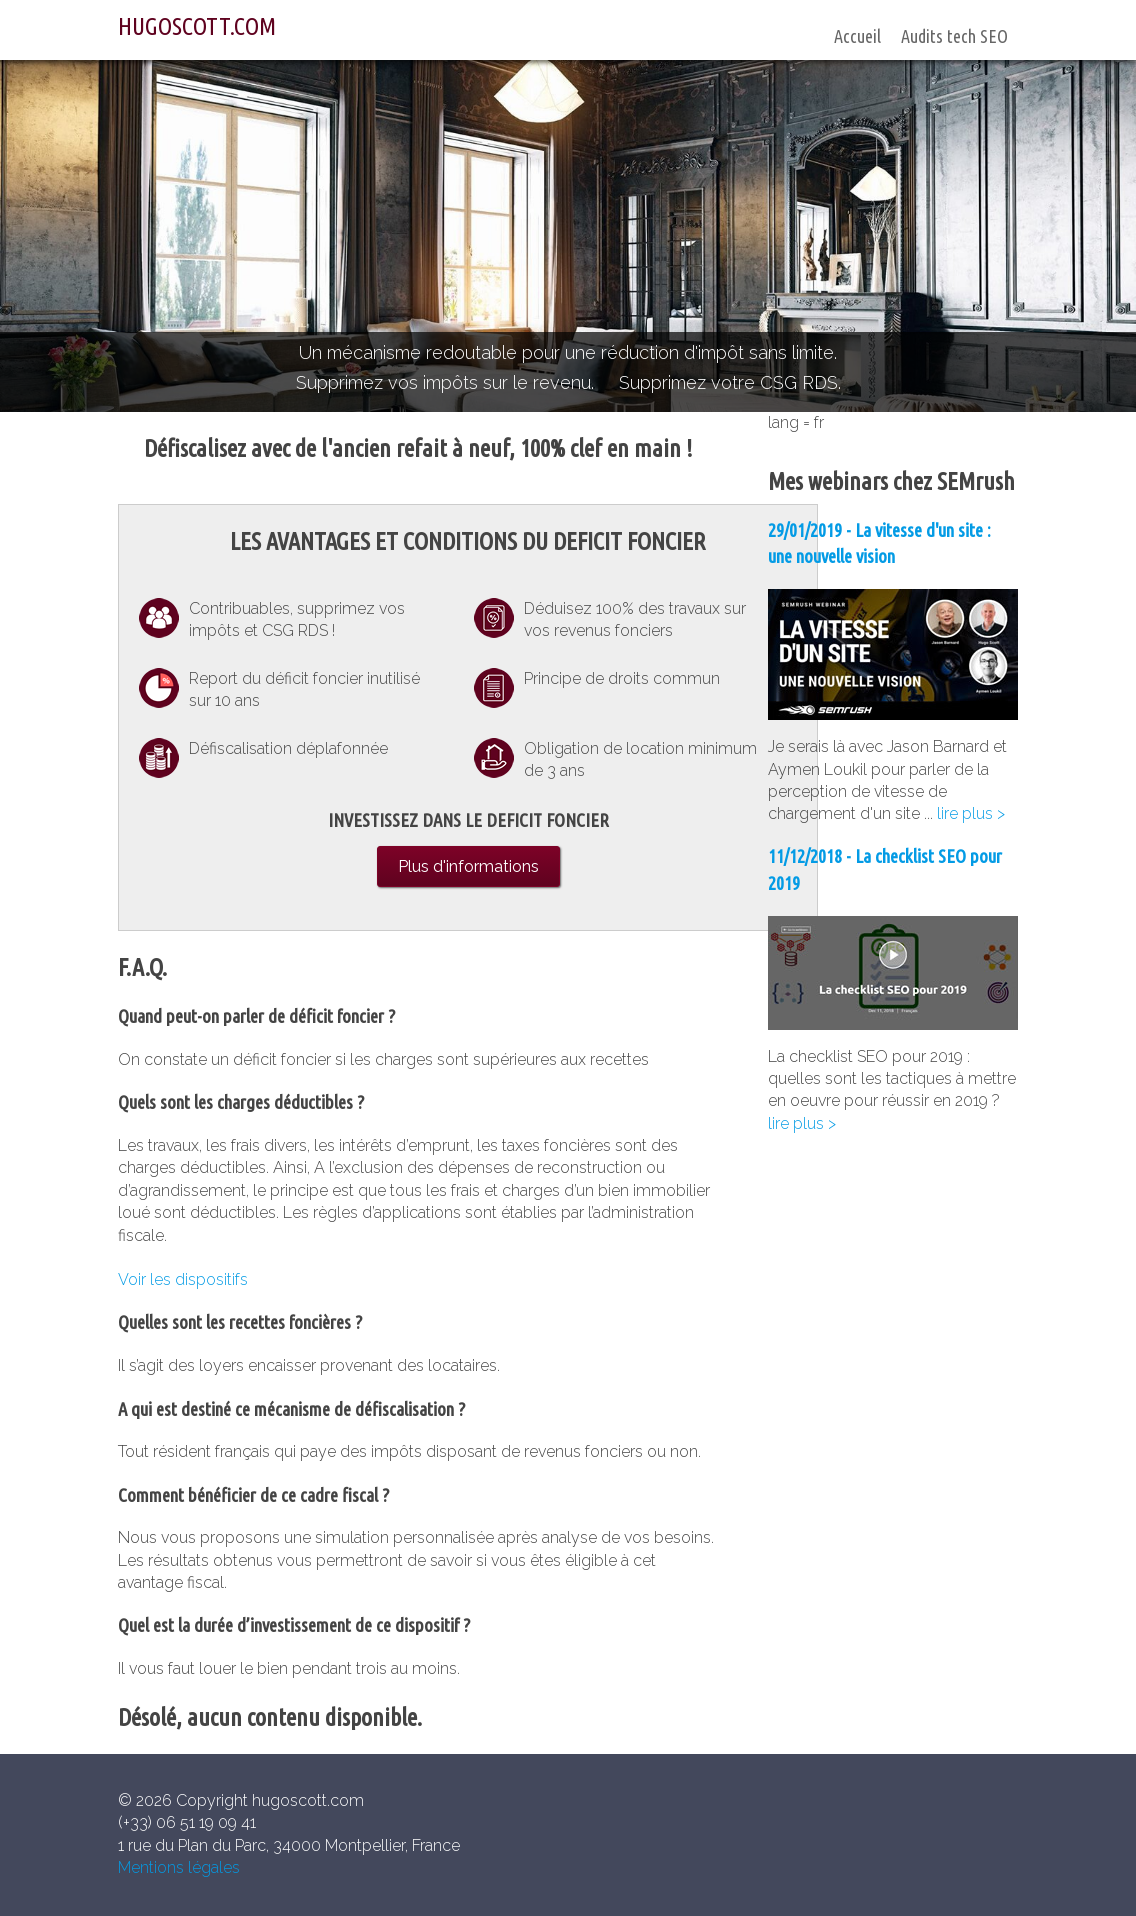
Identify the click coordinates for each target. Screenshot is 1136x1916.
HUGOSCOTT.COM (197, 26)
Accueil (857, 36)
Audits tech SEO (954, 36)
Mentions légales (179, 1867)
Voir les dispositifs (183, 1279)
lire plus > (971, 813)
